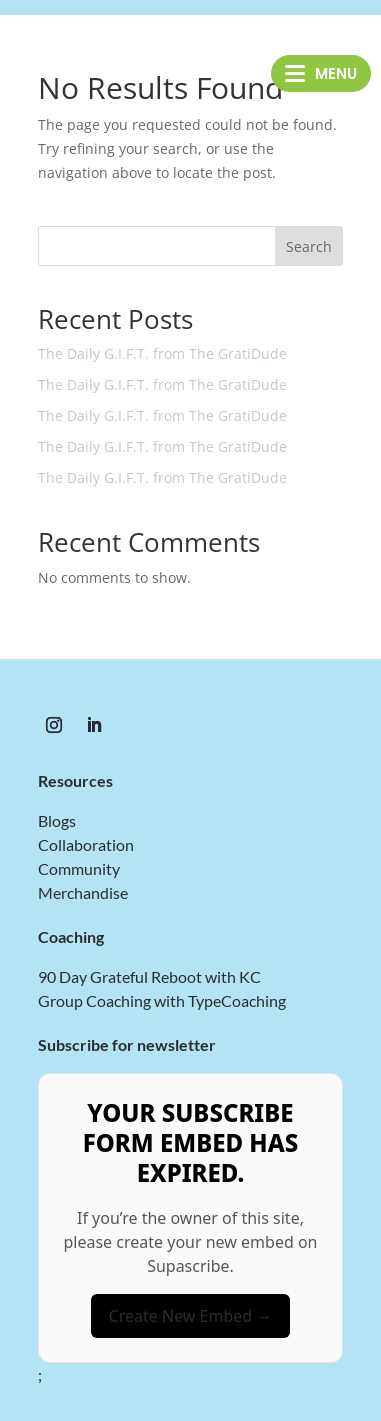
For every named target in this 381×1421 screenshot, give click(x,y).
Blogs (57, 820)
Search (309, 246)
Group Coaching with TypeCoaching (162, 1000)
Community (79, 868)
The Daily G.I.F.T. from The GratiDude (162, 353)
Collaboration (86, 844)
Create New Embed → (191, 1316)
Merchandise (83, 892)
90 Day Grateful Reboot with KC (149, 976)
